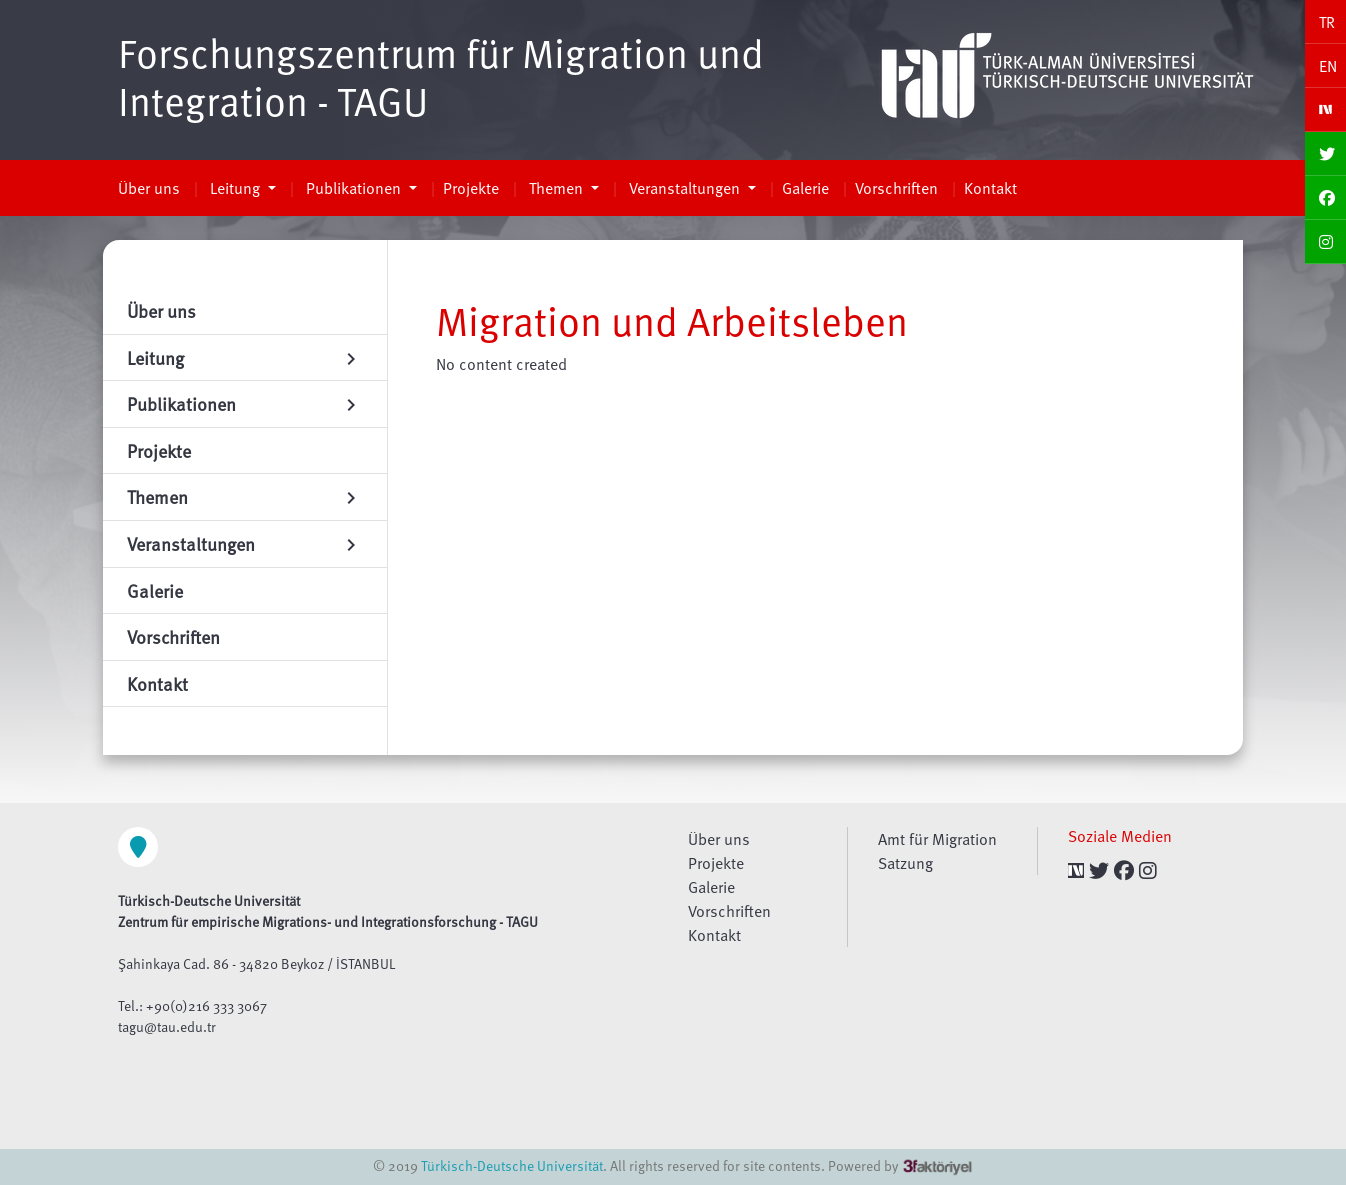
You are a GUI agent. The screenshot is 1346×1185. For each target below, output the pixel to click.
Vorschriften (896, 188)
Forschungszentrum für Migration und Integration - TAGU (441, 76)
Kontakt (990, 188)
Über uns (149, 188)
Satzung (905, 863)
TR (1327, 22)
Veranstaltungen (684, 188)
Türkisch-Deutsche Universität (512, 1165)
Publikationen (353, 188)
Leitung (235, 188)
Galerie (805, 188)
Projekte (471, 188)
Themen (556, 188)
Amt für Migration (937, 839)
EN (1328, 66)
